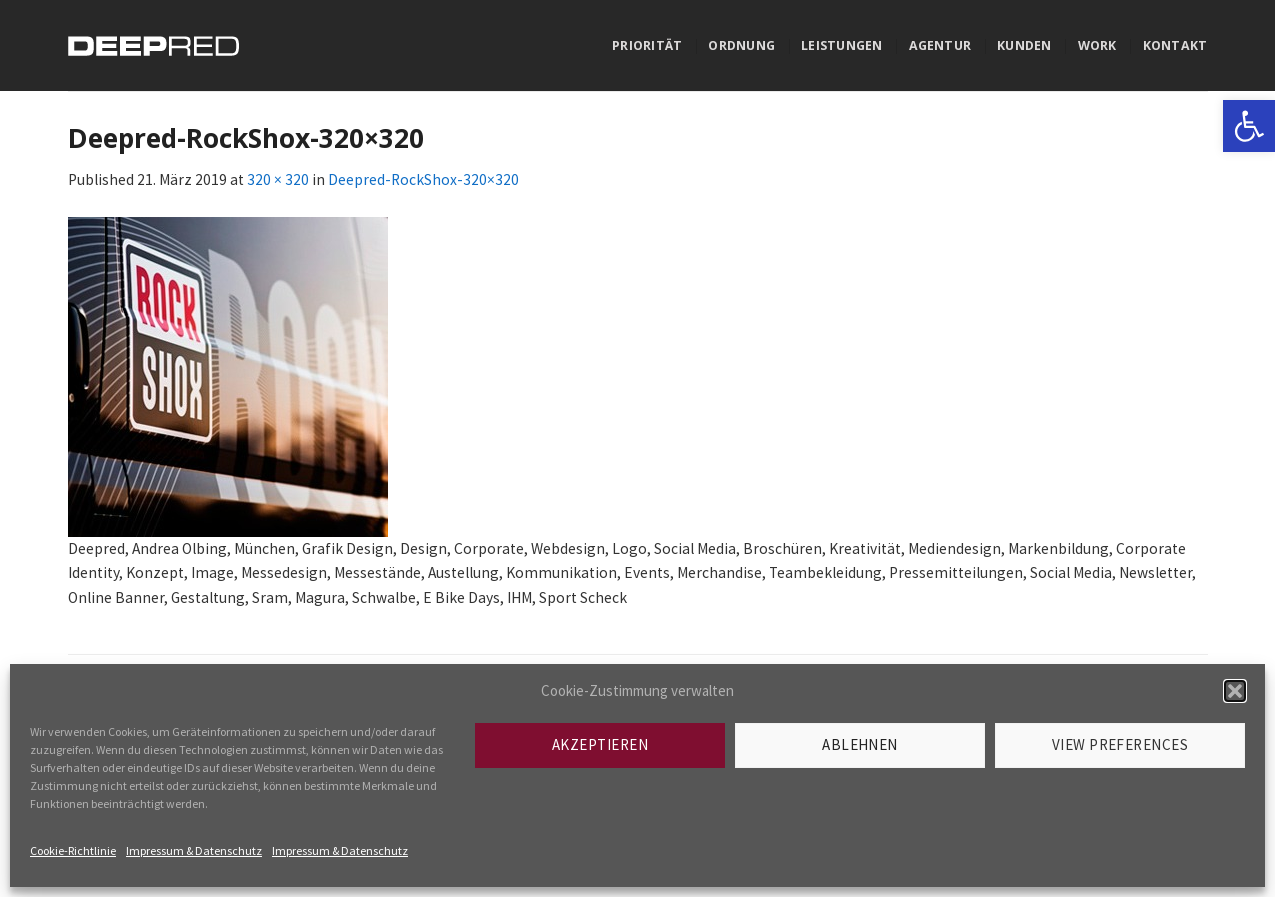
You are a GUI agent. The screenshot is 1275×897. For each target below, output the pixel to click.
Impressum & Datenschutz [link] (194, 850)
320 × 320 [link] (278, 179)
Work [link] (1097, 45)
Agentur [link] (940, 45)
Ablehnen (860, 744)
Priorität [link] (647, 45)
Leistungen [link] (841, 45)
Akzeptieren (600, 744)
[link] (1249, 126)
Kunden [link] (1024, 45)
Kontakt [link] (1175, 45)
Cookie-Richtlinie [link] (73, 850)
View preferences (1120, 744)
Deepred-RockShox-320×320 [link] (423, 179)
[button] (1235, 691)
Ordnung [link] (741, 45)
